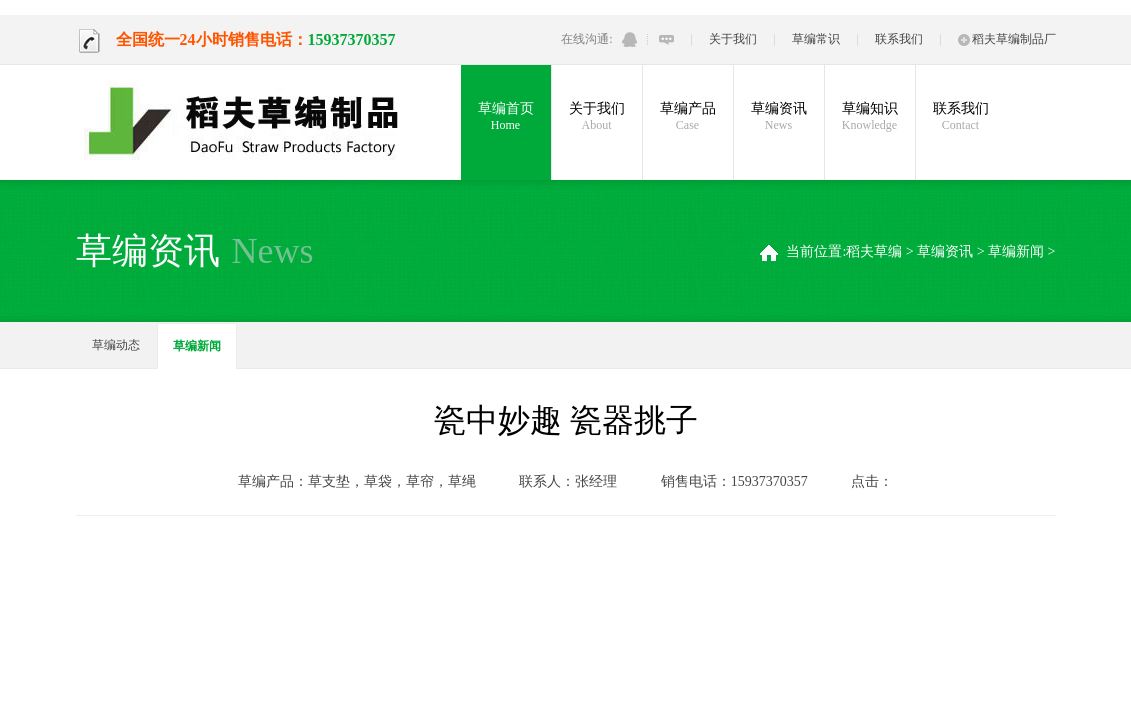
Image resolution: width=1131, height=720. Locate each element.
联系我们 (899, 39)
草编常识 (816, 39)
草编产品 (688, 117)
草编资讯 (779, 117)
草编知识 (870, 117)
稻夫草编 (874, 251)
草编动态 (116, 345)
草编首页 (506, 117)
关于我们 (733, 39)
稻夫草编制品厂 (1007, 39)
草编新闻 (1016, 251)
